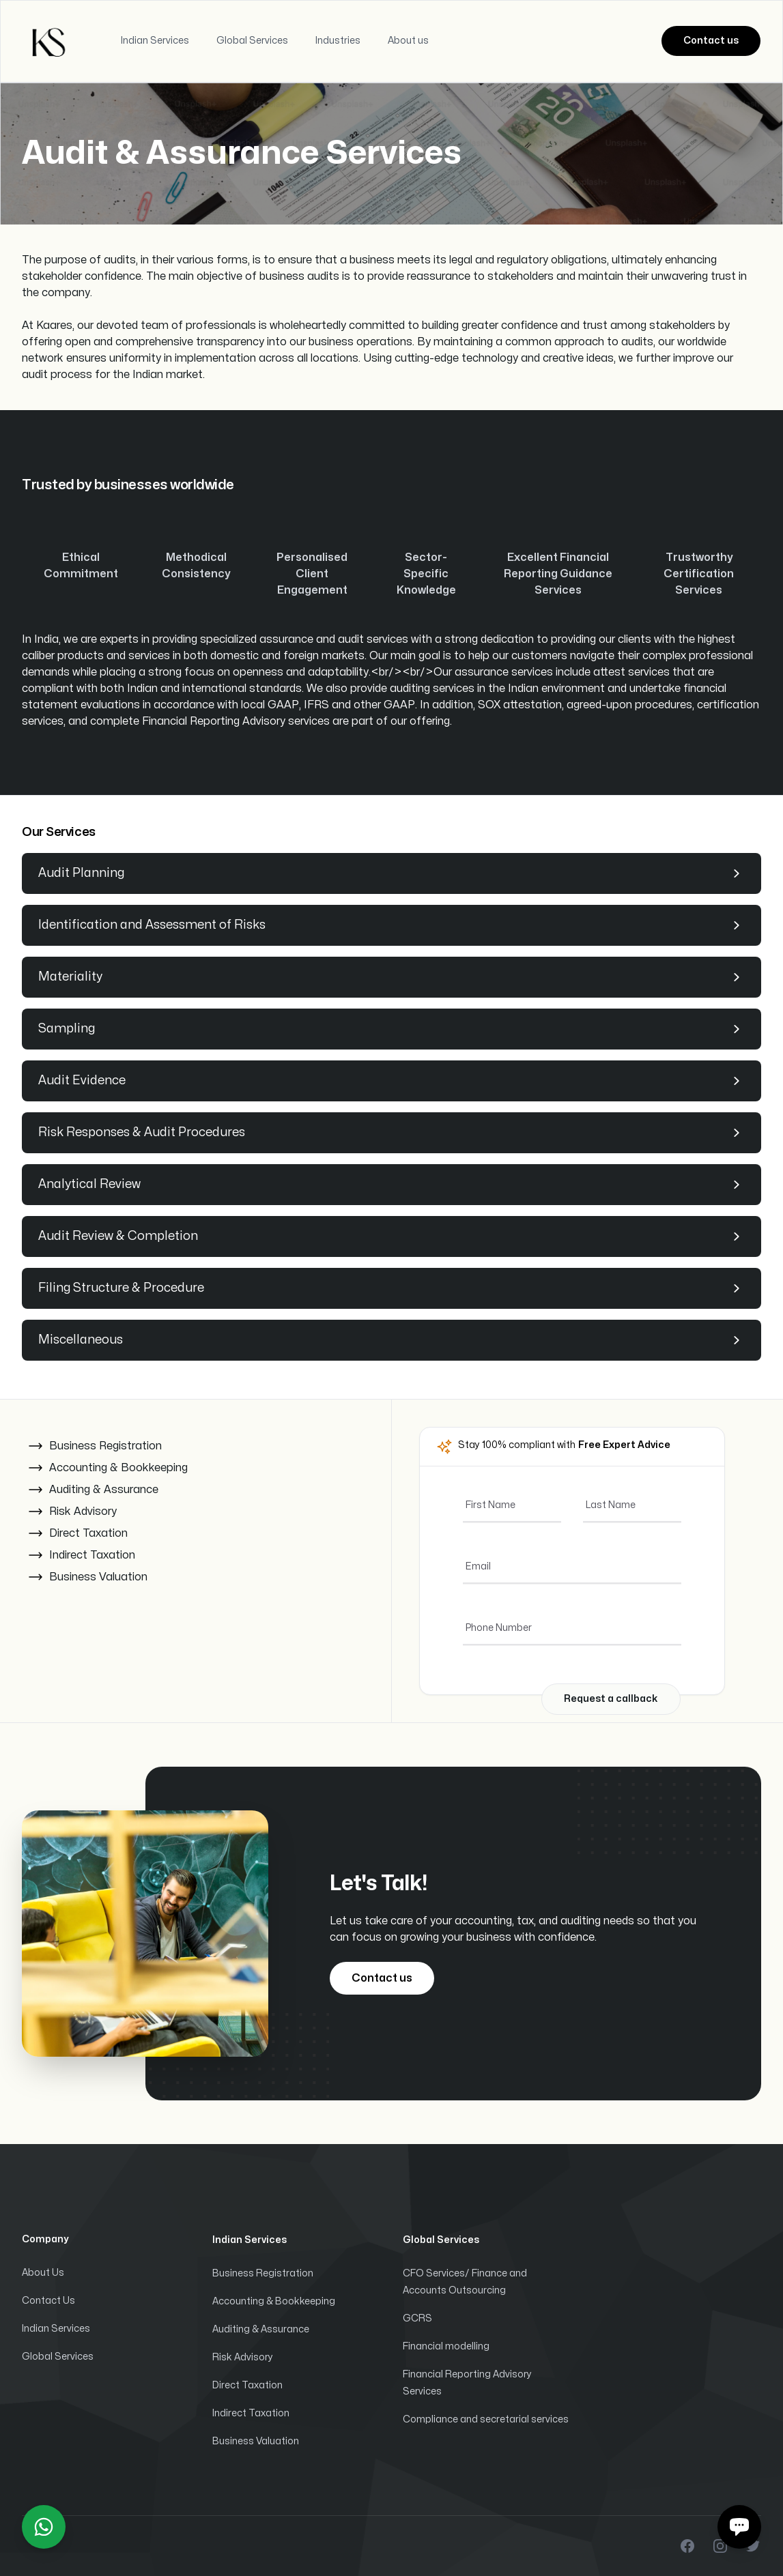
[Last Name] (632, 1505)
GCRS (417, 2318)
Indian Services (56, 2328)
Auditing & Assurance (260, 2329)
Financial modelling (446, 2346)
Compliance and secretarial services (486, 2419)
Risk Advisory (242, 2357)
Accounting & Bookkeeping (273, 2301)
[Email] (572, 1566)
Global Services (58, 2356)
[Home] (50, 41)
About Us (43, 2272)
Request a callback (611, 1698)
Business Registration (262, 2273)
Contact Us (48, 2300)
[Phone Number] (572, 1628)
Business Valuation (255, 2441)
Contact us (711, 40)
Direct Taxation (247, 2385)
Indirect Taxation (250, 2413)
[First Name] (512, 1505)
